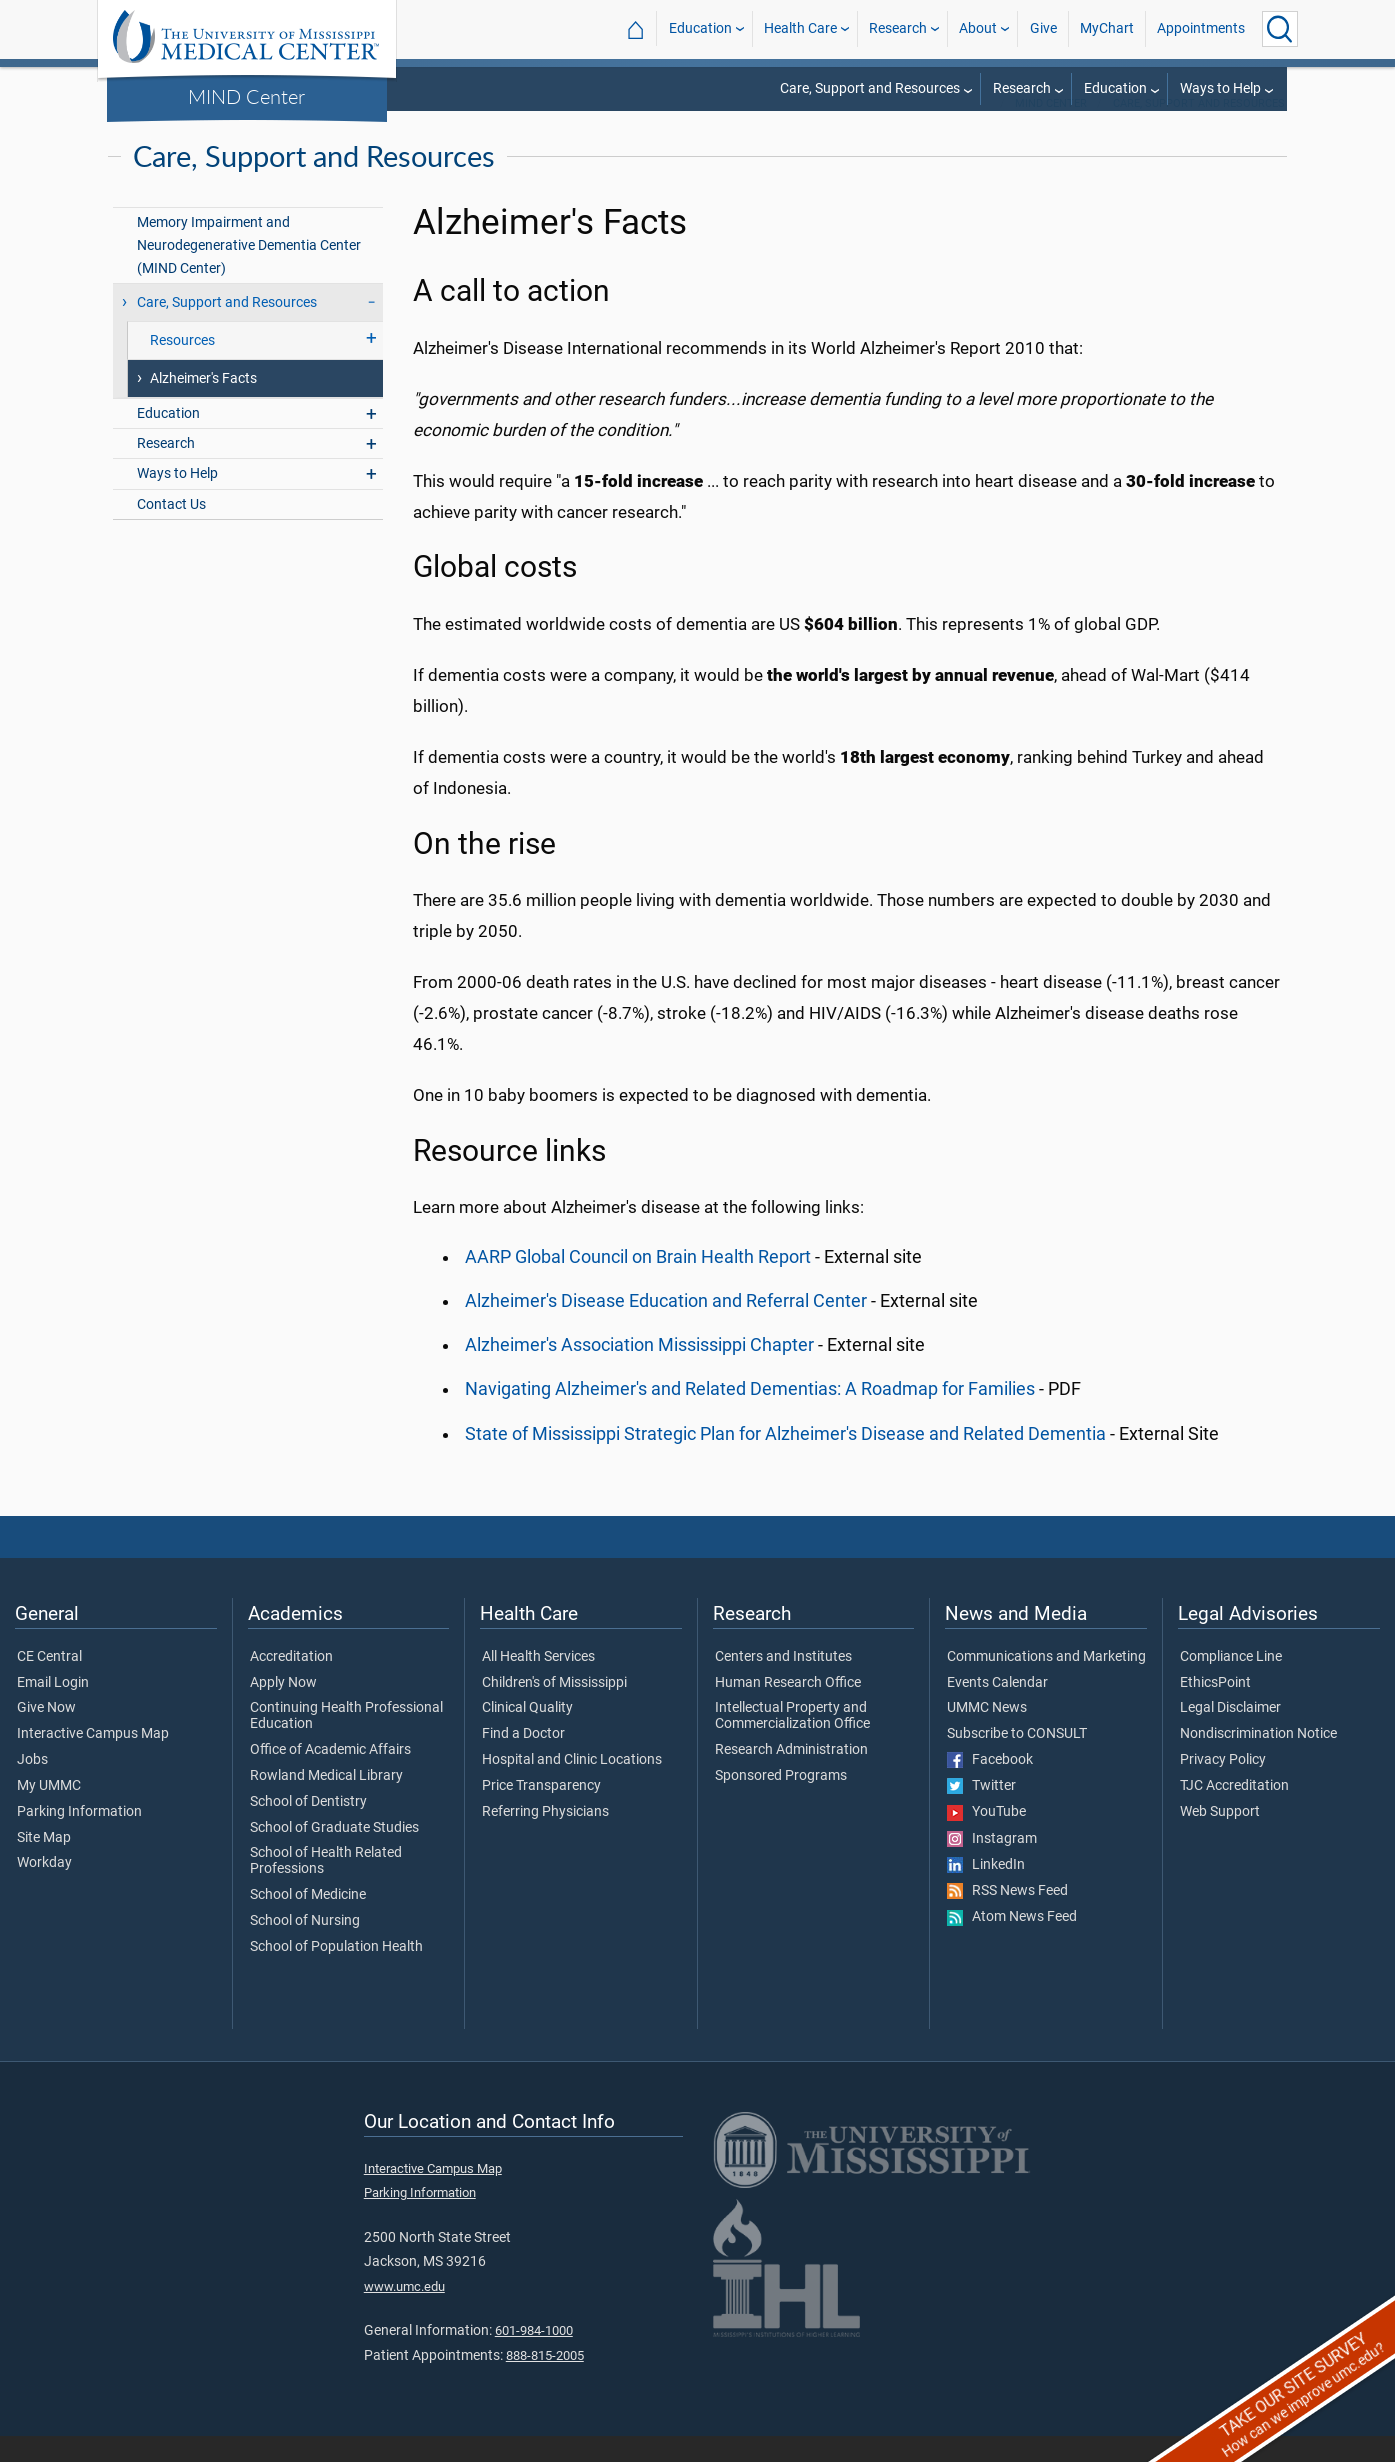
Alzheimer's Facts (203, 404)
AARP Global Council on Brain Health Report (638, 1283)
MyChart (1107, 28)
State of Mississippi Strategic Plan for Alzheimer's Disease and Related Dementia (785, 1460)
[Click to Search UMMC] (1280, 29)
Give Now (46, 1734)
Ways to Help (1220, 88)
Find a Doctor (523, 1760)
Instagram (992, 1865)
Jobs (32, 1786)
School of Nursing (305, 1947)
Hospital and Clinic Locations (572, 1786)
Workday (44, 1889)
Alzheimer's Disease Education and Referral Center (666, 1327)
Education (700, 28)
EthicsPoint (1215, 1709)
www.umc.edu (404, 2312)
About (978, 28)
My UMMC (49, 1812)
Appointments (1201, 28)
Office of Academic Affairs (330, 1776)
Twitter (981, 1812)
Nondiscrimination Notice (1258, 1760)
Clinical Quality (527, 1734)
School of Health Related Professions (326, 1887)
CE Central (49, 1683)
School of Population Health (336, 1973)
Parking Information (79, 1838)
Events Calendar (997, 1709)
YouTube (986, 1838)
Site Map (44, 1864)
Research (898, 28)
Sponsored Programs (781, 1802)
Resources (182, 366)
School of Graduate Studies (334, 1854)
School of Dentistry (308, 1828)
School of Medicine (308, 1921)
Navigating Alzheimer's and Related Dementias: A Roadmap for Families (750, 1415)
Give (1043, 28)
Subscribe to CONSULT (1017, 1760)
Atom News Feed (1012, 1943)
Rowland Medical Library (326, 1802)
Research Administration (791, 1776)
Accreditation (291, 1683)
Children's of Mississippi (554, 1709)
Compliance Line (1231, 1683)
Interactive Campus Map (93, 1760)
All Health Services (538, 1683)
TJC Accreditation (1234, 1812)
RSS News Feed (1007, 1917)
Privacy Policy (1223, 1786)
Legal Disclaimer (1230, 1734)
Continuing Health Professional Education (346, 1742)
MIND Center (246, 96)
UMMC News (987, 1734)
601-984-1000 (534, 2356)
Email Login (53, 1709)
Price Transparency (541, 1812)
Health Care (800, 28)
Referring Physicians (545, 1838)
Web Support (1220, 1838)
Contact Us (171, 530)
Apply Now (283, 1709)
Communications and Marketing (1046, 1683)
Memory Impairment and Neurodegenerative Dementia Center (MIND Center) (249, 271)
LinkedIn (986, 1891)
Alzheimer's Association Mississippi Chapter (639, 1371)
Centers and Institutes (783, 1683)
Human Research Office (788, 1709)
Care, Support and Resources (870, 88)
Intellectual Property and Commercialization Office (792, 1742)
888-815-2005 (545, 2381)
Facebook (990, 1786)
